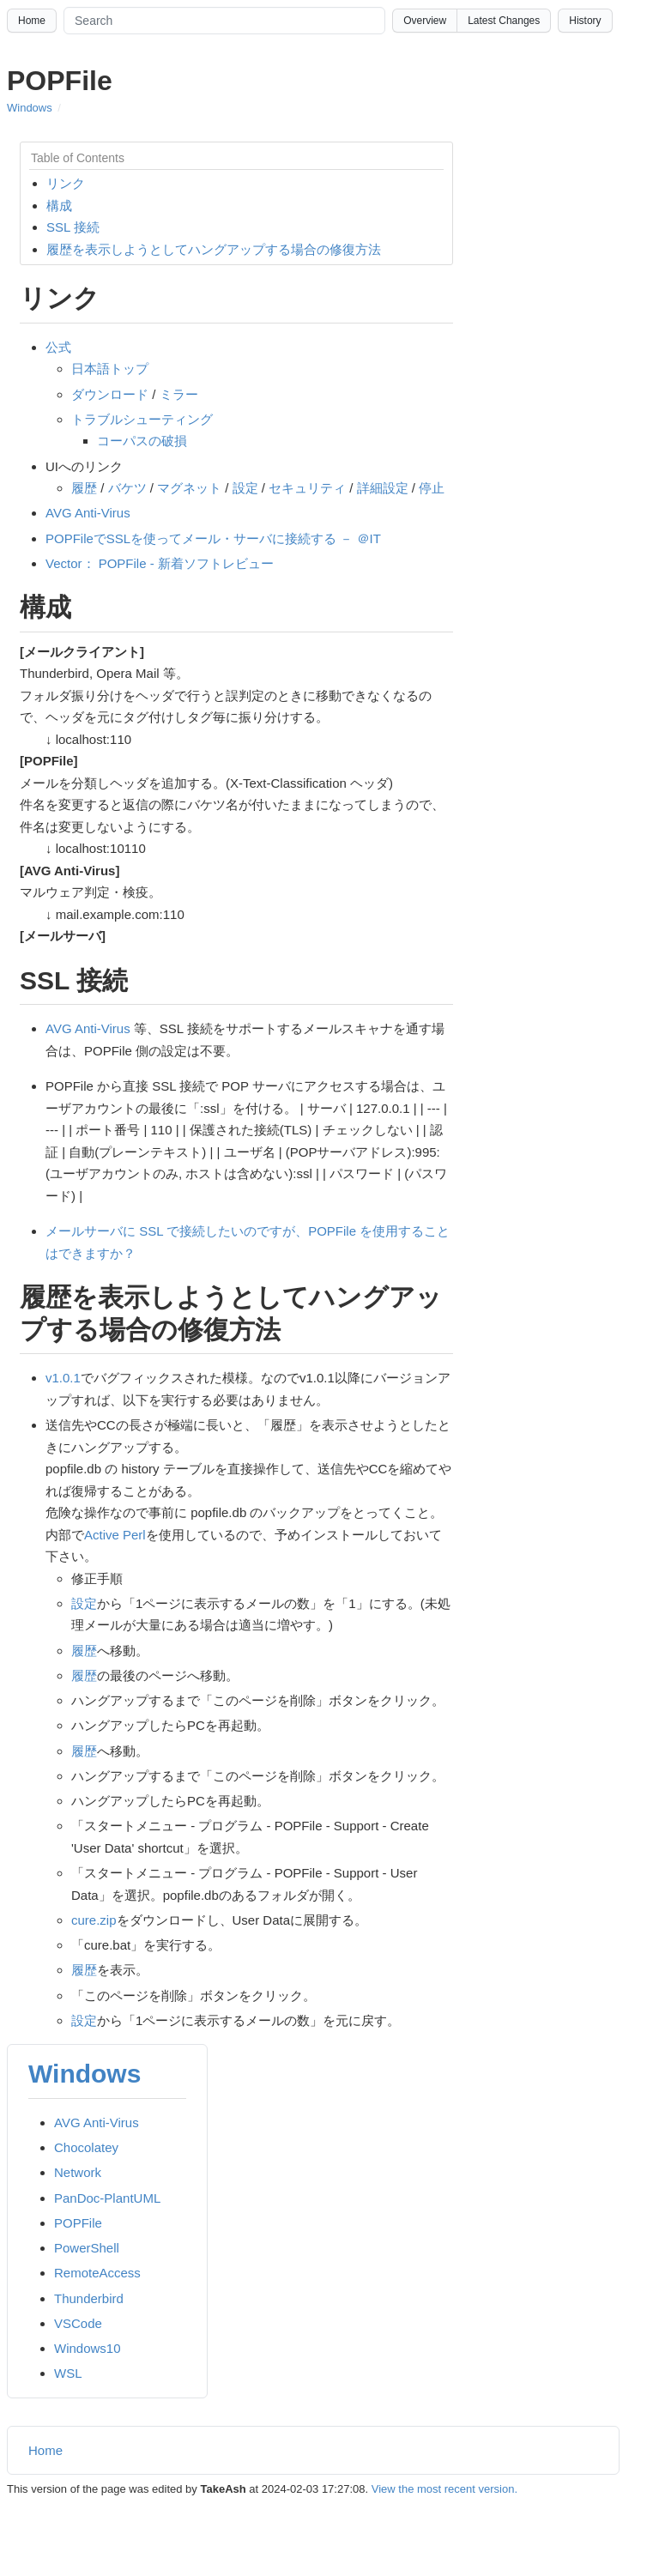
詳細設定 (382, 488)
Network (77, 2172)
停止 (431, 488)
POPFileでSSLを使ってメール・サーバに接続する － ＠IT (213, 538)
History (585, 21)
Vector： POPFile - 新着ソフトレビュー (159, 563)
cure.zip (94, 1920)
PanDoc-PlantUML (107, 2198)
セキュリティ (307, 488)
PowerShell (86, 2247)
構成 (59, 205)
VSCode (78, 2323)
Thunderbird (89, 2298)
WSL (68, 2373)
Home (31, 21)
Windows (29, 107)
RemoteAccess (97, 2272)
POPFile (78, 2223)
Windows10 (87, 2348)
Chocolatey (86, 2147)
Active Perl (115, 1534)
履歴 (84, 488)
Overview (424, 21)
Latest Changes (504, 21)
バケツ (127, 488)
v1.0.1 (63, 1377)
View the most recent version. (444, 2488)
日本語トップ (109, 368)
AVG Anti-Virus (87, 512)
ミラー (179, 394)
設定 (245, 488)
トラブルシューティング (142, 419)
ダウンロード (109, 394)
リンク (65, 183)
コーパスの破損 (142, 440)
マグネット (189, 488)
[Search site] (224, 20)
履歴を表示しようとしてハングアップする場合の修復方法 (213, 249)
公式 (58, 347)
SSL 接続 (73, 227)
